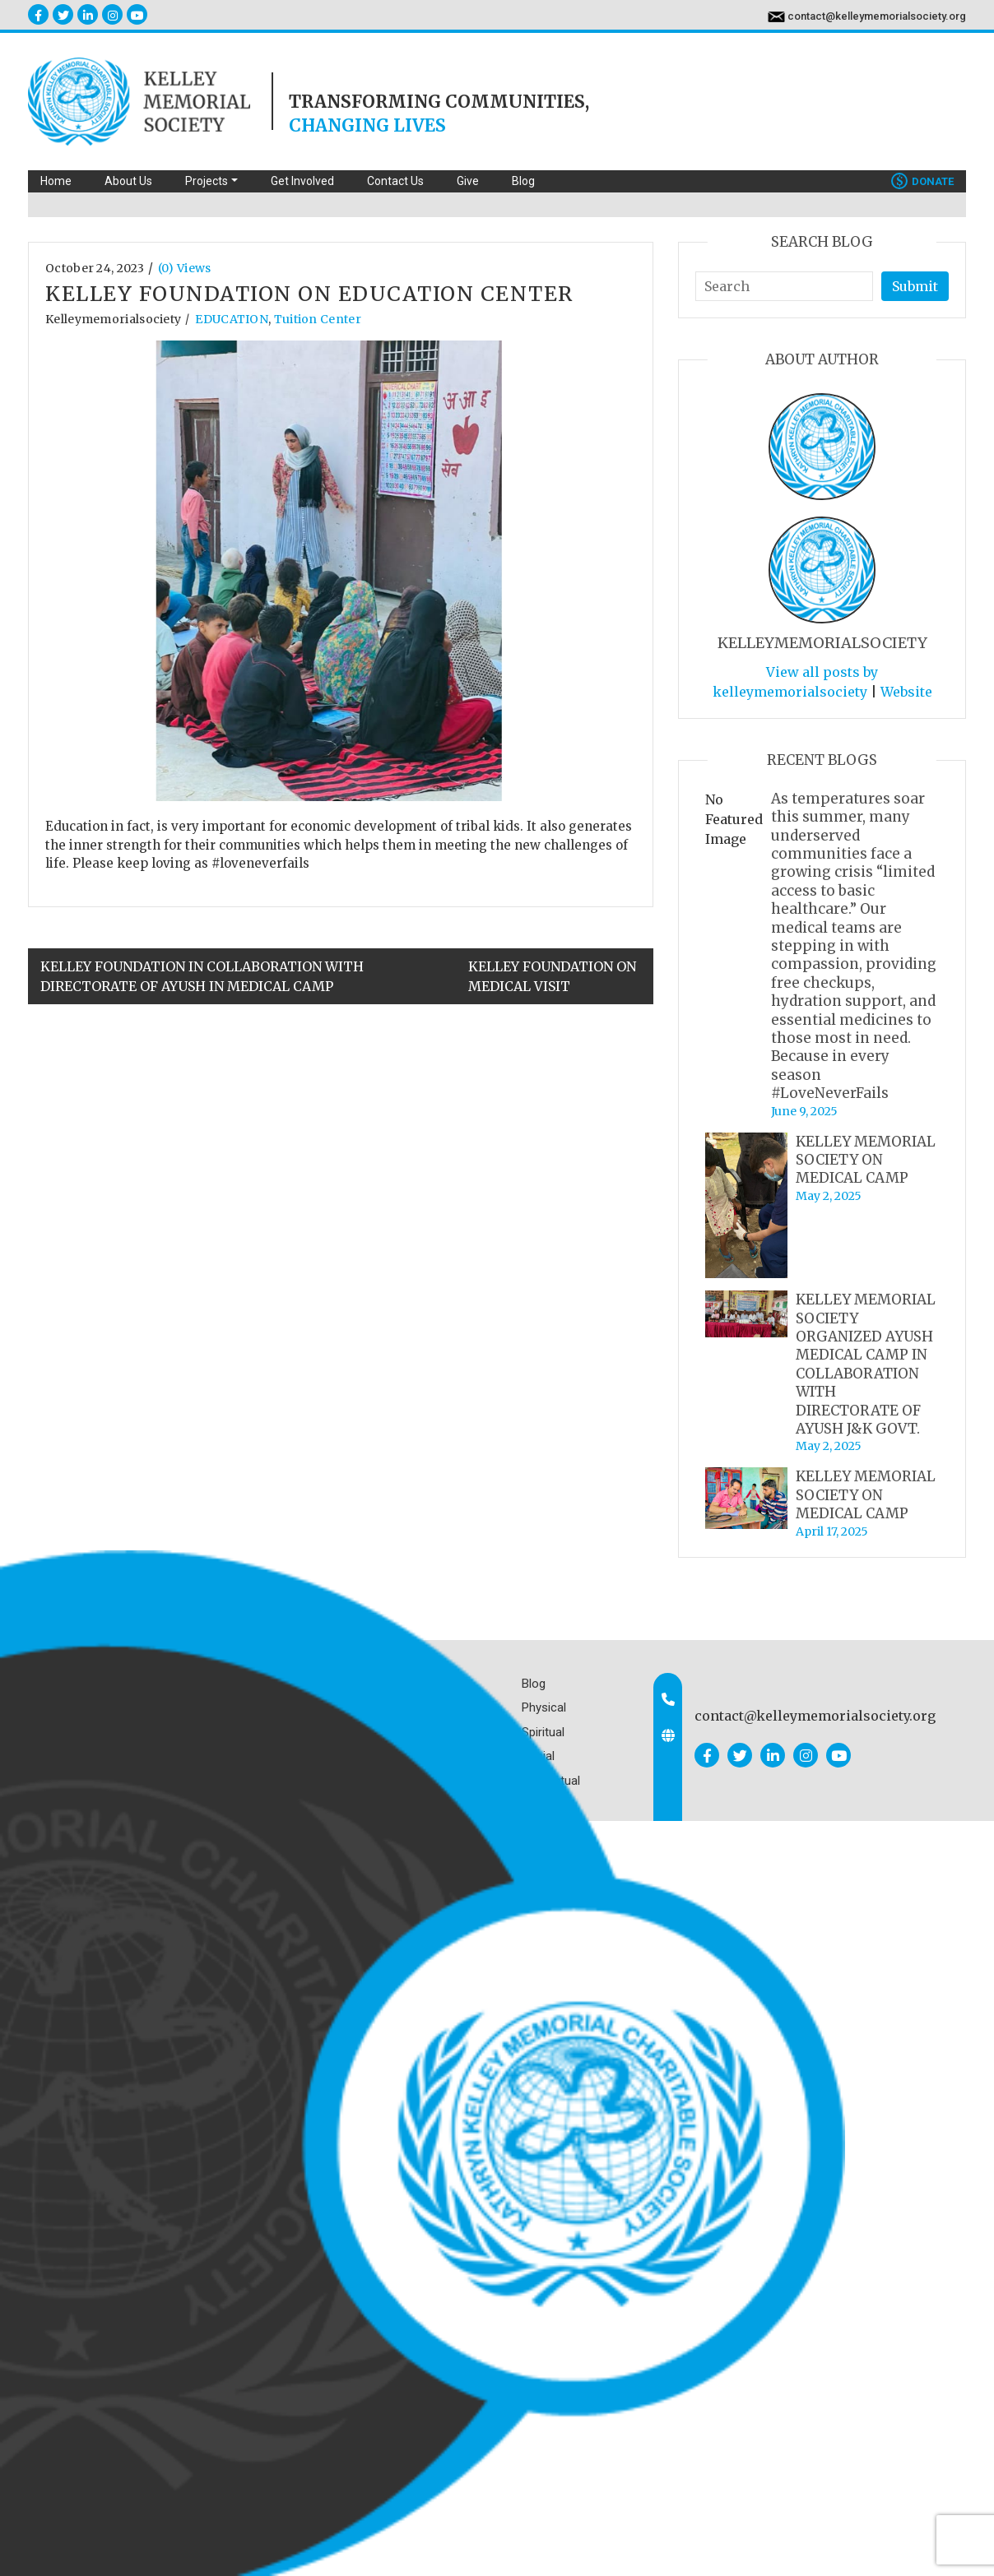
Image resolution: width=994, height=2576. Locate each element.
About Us (128, 181)
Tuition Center (317, 319)
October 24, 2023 (94, 268)
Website (906, 691)
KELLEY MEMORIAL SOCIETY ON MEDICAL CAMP (866, 1160)
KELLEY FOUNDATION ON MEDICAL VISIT (552, 976)
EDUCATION (231, 319)
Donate (922, 181)
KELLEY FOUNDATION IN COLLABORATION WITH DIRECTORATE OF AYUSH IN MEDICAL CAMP (202, 976)
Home (56, 181)
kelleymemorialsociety (113, 319)
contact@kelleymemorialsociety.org (876, 16)
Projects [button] (206, 181)
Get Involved (302, 181)
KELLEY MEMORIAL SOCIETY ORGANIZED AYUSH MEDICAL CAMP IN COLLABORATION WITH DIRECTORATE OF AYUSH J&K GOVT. (866, 1364)
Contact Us (395, 181)
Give (468, 181)
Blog (523, 181)
